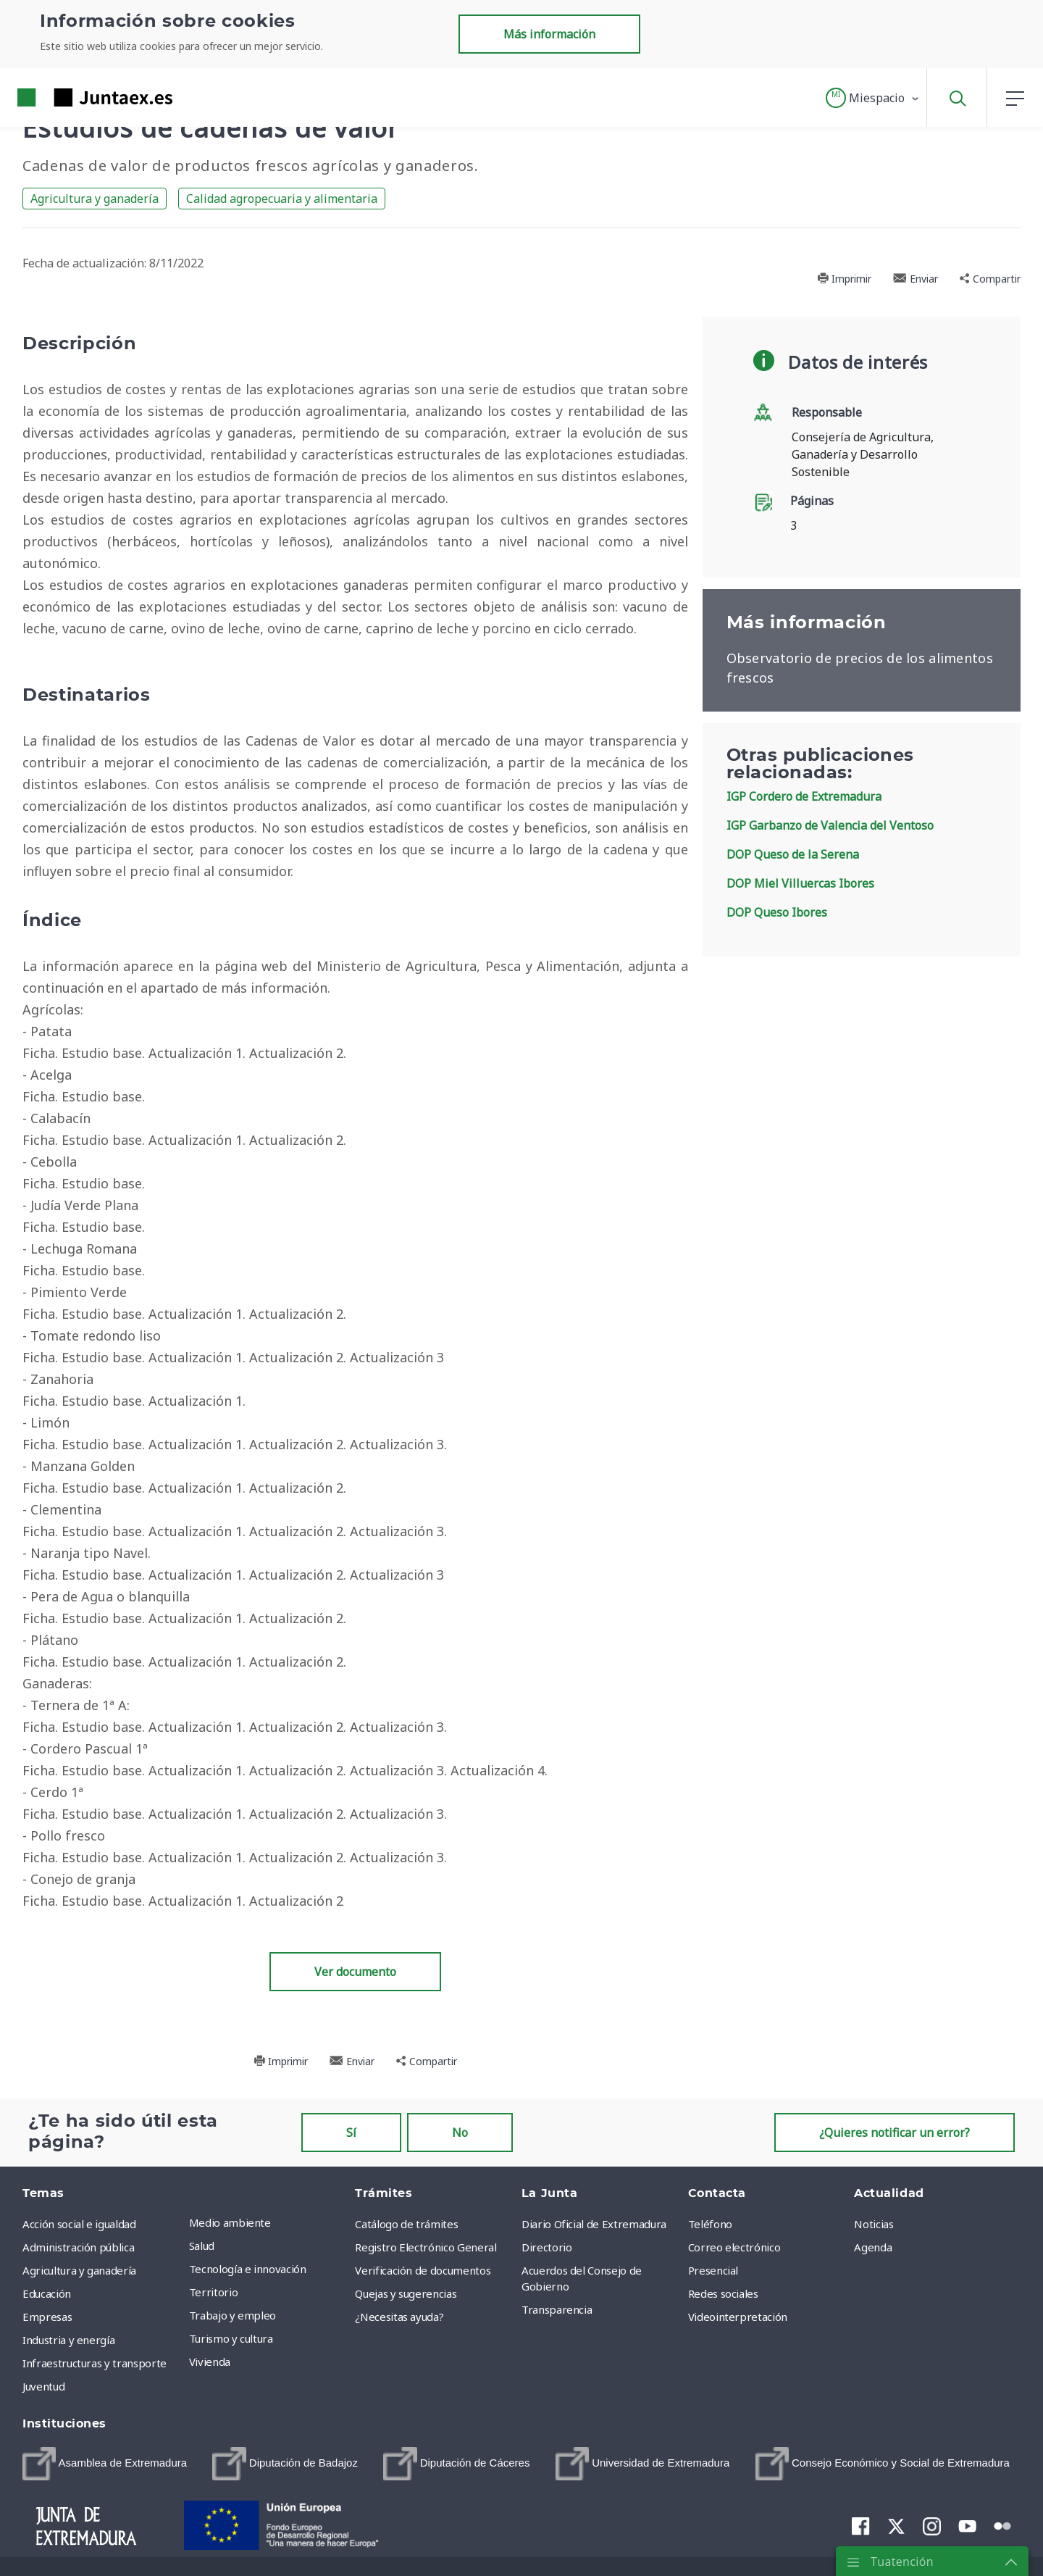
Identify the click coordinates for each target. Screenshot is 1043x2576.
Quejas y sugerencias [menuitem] (405, 2293)
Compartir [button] (990, 278)
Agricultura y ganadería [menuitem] (79, 2270)
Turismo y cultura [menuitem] (231, 2338)
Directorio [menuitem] (547, 2247)
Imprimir (844, 278)
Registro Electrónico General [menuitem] (425, 2247)
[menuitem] (104, 2463)
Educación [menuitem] (46, 2293)
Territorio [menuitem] (213, 2292)
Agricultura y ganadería (94, 199)
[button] (873, 98)
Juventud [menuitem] (43, 2386)
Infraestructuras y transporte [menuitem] (94, 2363)
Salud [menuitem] (201, 2245)
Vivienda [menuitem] (209, 2361)
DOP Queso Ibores (776, 912)
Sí (351, 2133)
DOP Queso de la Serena (792, 854)
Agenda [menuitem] (873, 2247)
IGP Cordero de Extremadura (803, 796)
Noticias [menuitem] (873, 2224)
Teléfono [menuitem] (710, 2224)
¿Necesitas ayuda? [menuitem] (399, 2316)
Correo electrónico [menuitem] (734, 2247)
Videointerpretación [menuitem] (737, 2316)
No (460, 2133)
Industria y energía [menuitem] (68, 2340)
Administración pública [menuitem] (78, 2247)
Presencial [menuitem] (713, 2270)
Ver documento (355, 1972)
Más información (549, 34)
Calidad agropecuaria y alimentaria (281, 199)
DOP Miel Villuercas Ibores (800, 883)
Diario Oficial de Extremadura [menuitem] (594, 2224)
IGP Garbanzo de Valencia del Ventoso (830, 825)
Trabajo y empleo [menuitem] (232, 2315)
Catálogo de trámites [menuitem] (406, 2224)
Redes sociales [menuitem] (723, 2293)
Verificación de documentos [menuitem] (422, 2270)
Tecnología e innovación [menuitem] (247, 2269)
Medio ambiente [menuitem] (230, 2222)
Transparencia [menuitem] (557, 2309)
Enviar (915, 278)
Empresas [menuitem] (47, 2316)
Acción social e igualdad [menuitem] (79, 2224)
